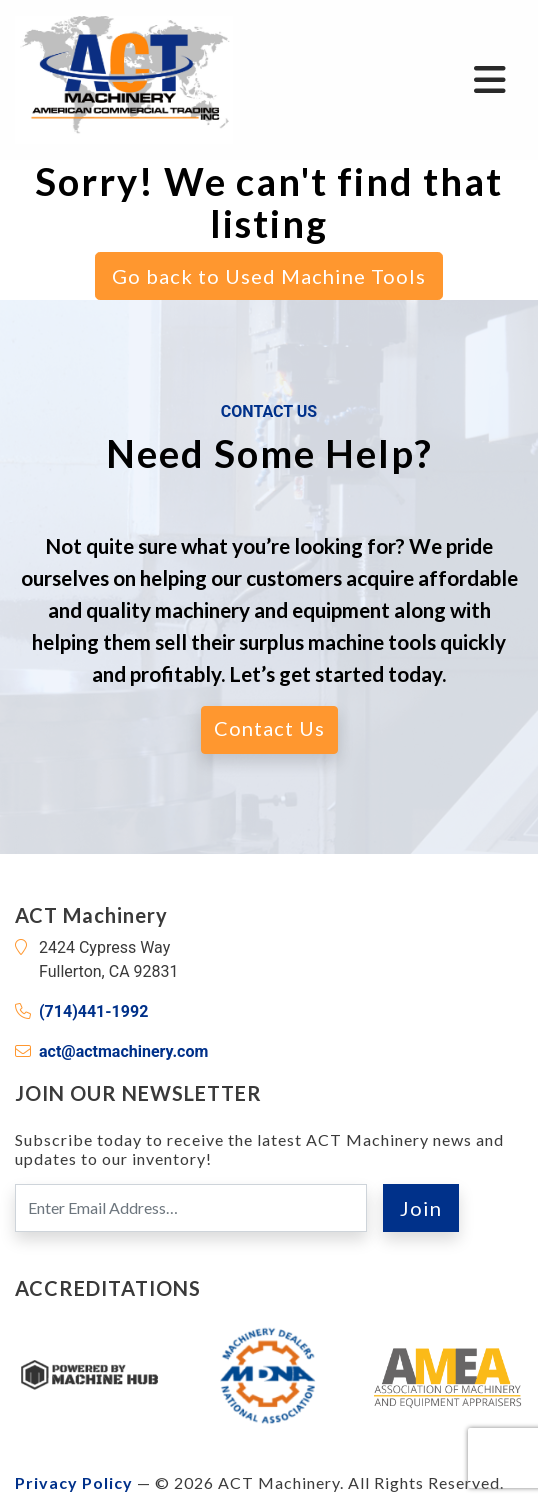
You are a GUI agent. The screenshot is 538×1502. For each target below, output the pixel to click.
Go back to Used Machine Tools (269, 276)
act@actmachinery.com (123, 1051)
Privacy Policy (74, 1482)
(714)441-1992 (93, 1011)
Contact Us (269, 728)
